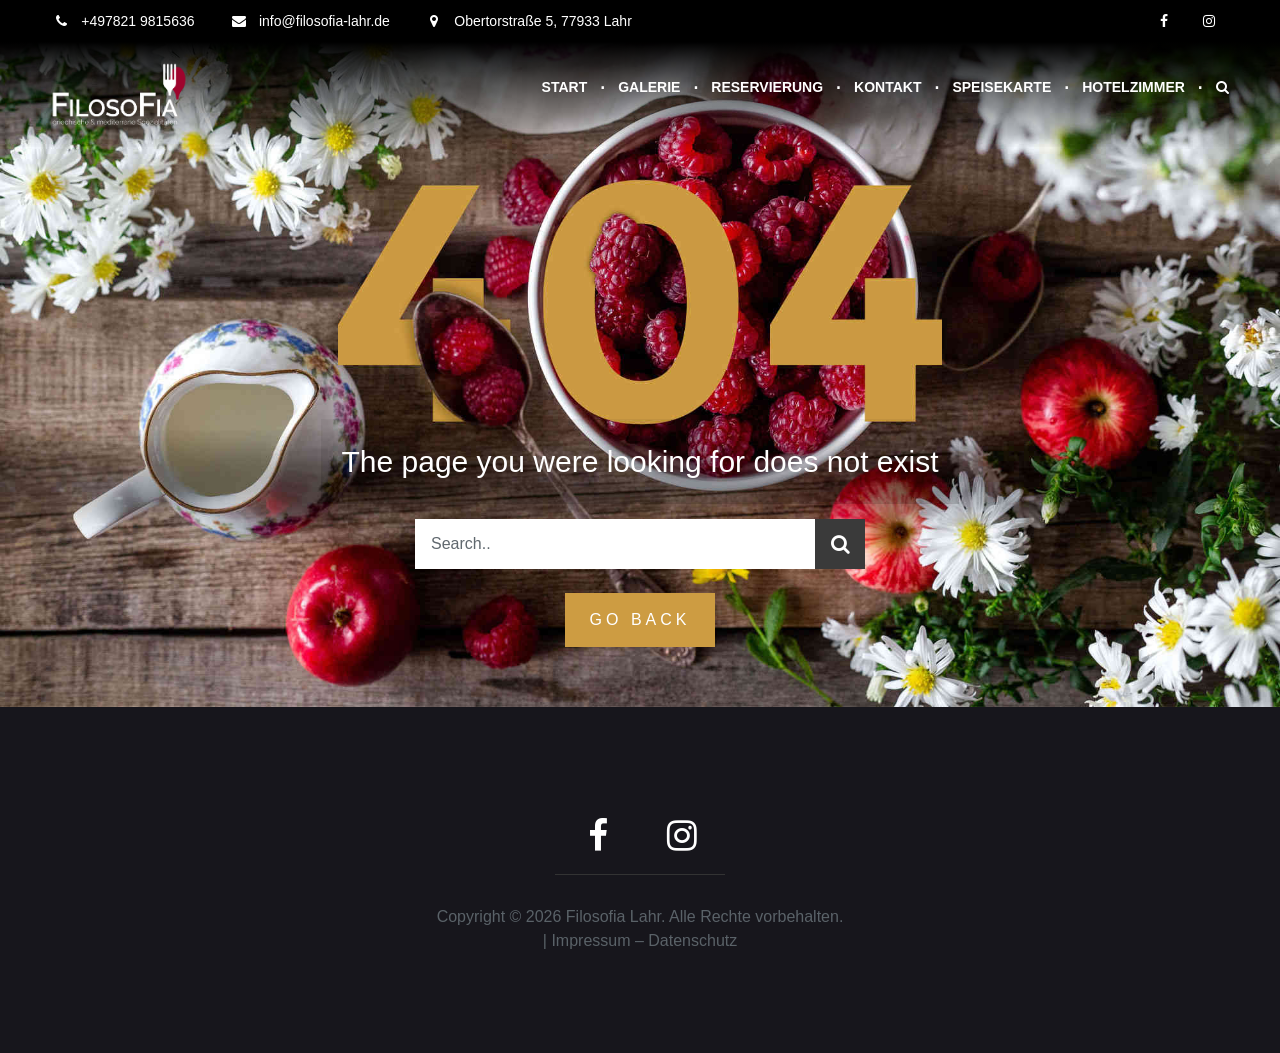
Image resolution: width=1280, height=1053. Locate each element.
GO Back (640, 619)
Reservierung (767, 87)
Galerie (649, 87)
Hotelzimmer (1133, 87)
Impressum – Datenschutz (644, 940)
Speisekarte (1001, 87)
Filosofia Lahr (613, 916)
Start (565, 87)
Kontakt (887, 87)
